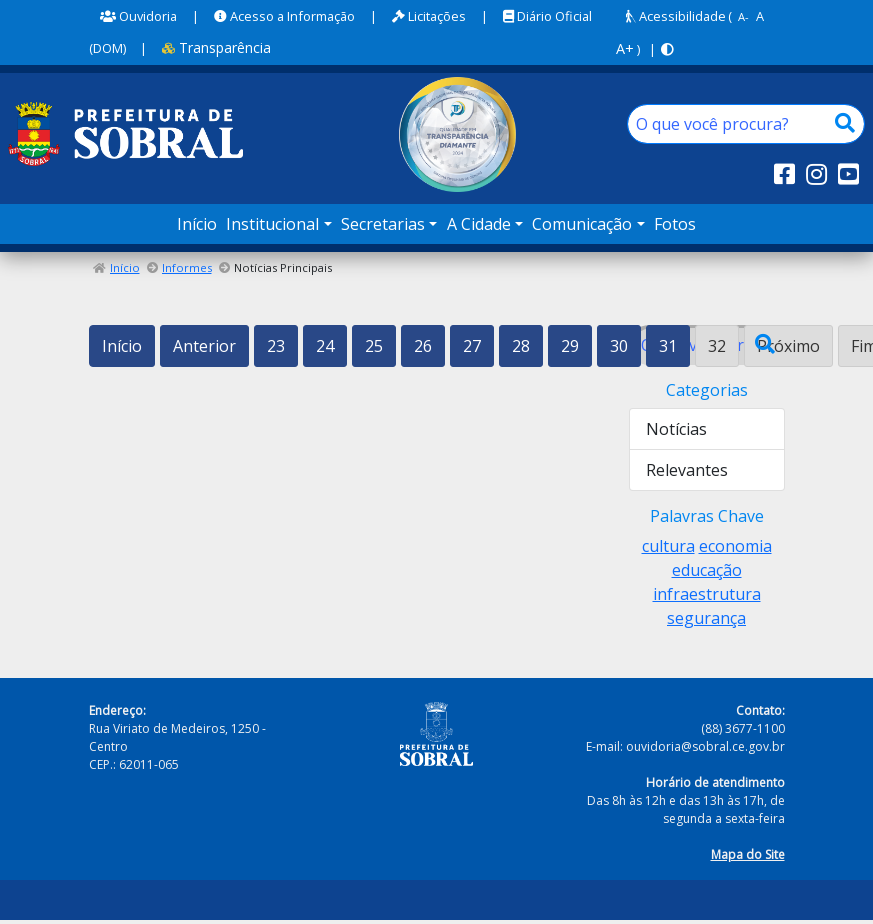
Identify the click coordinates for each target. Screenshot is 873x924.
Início (197, 224)
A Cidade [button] (479, 224)
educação (707, 570)
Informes (187, 267)
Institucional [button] (272, 224)
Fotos (675, 224)
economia (735, 546)
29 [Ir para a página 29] (570, 346)
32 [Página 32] (717, 346)
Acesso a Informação (284, 16)
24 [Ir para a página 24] (325, 346)
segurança (706, 618)
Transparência (216, 47)
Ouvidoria (138, 16)
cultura (668, 546)
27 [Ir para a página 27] (472, 346)
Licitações (429, 16)
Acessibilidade (676, 16)
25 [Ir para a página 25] (374, 346)
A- (743, 16)
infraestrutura (707, 594)
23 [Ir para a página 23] (276, 346)
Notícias (676, 429)
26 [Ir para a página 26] (423, 346)
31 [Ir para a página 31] (668, 346)
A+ (625, 48)
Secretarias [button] (383, 224)
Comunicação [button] (582, 224)
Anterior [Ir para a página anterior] (204, 346)
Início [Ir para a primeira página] (122, 346)
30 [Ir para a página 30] (619, 346)
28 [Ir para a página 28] (521, 346)
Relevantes (687, 470)
